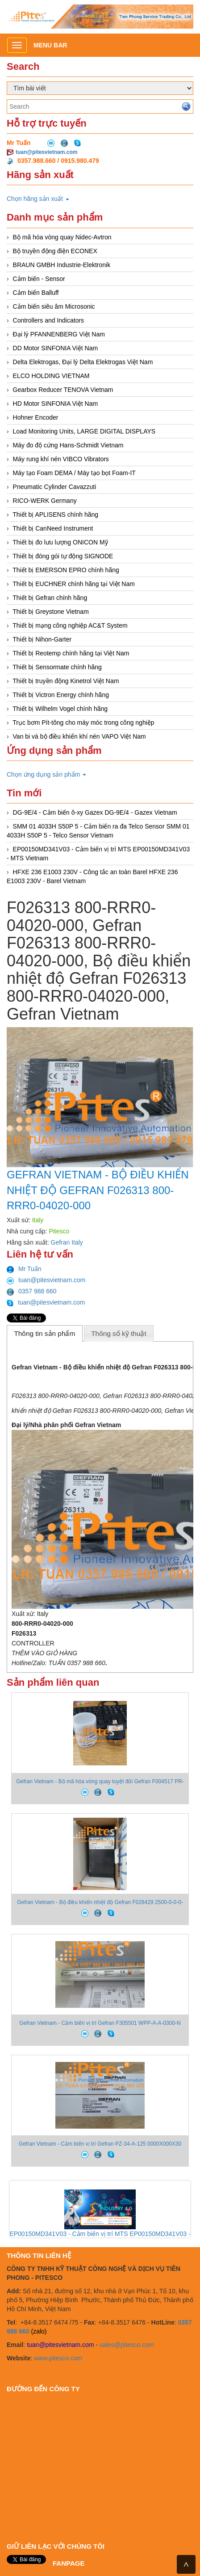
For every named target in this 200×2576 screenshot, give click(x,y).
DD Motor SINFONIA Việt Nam (55, 348)
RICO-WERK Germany (45, 500)
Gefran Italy (67, 1242)
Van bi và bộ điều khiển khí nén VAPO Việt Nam (79, 736)
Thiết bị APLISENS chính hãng (55, 514)
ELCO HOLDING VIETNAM (51, 375)
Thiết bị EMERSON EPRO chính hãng (65, 570)
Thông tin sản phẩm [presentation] (44, 1333)
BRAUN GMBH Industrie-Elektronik (62, 264)
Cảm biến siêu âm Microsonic (54, 306)
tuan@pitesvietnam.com (46, 152)
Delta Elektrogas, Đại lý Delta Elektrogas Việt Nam (83, 362)
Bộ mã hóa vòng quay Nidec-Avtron (62, 237)
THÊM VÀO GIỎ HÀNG (44, 1653)
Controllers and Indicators (48, 320)
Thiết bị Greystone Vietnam (50, 611)
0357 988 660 (32, 1291)
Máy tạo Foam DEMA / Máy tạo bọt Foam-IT (74, 472)
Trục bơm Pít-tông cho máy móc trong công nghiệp (83, 722)
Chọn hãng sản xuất (38, 198)
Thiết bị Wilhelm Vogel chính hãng (60, 708)
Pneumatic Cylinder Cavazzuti (54, 486)
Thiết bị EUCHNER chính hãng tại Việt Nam (73, 583)
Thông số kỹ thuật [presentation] (118, 1333)
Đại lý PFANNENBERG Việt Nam (59, 334)
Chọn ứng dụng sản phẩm (46, 774)
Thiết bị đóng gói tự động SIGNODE (62, 556)
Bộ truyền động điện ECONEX (55, 251)
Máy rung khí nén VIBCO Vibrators (61, 459)
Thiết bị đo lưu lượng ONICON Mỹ (60, 542)
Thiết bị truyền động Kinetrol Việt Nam (65, 680)
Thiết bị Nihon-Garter (41, 639)
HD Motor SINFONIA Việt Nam (55, 403)
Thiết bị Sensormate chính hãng (57, 667)
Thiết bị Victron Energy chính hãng (60, 694)
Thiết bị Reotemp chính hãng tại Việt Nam (70, 653)
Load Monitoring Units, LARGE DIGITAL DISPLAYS (84, 431)
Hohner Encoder (35, 417)
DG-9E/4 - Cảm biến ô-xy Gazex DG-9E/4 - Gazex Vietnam (95, 812)
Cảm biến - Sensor (39, 278)
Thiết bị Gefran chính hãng (49, 597)
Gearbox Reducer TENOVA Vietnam (63, 389)
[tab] (45, 1333)
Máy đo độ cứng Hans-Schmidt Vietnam (68, 445)
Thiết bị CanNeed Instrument (52, 528)
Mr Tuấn (24, 1268)
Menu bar (50, 45)
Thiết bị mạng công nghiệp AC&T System (69, 625)
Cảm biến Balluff (36, 292)
